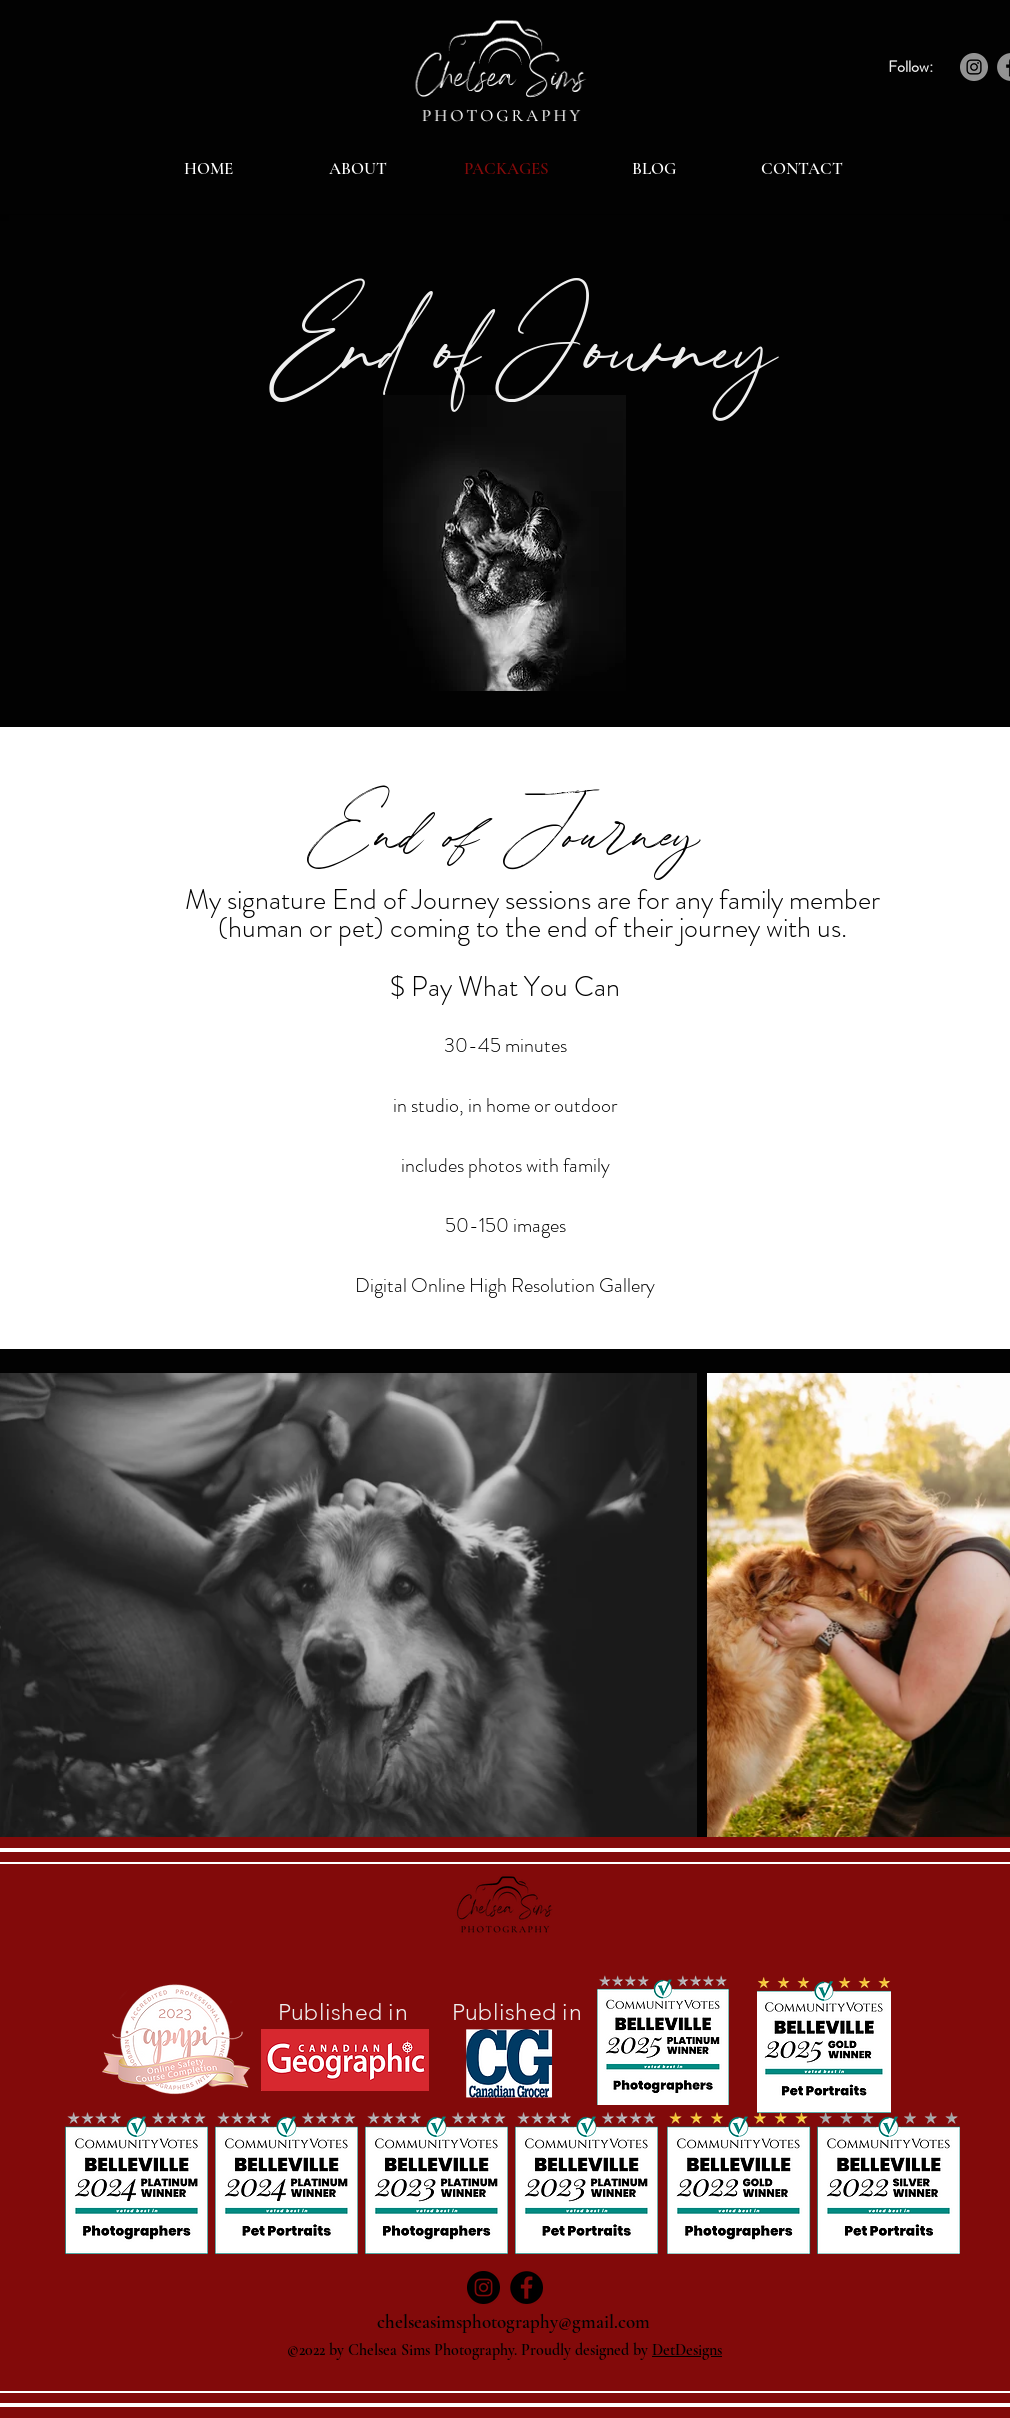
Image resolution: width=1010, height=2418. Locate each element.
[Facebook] (526, 2287)
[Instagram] (974, 67)
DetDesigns (687, 2350)
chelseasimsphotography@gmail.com (513, 2321)
